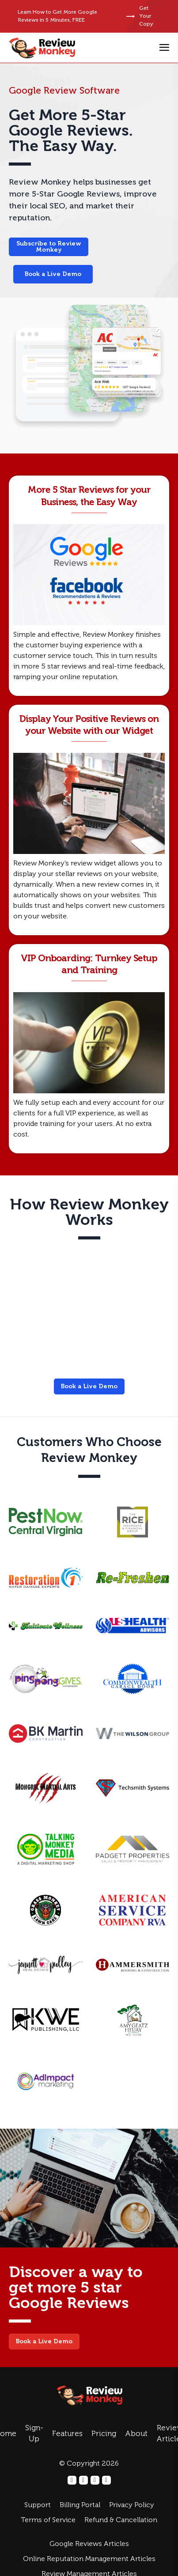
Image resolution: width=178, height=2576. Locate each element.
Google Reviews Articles (89, 2544)
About (136, 2434)
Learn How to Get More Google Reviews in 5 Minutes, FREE (57, 16)
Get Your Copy (139, 16)
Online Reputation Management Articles (89, 2559)
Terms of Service (48, 2520)
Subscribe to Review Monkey (48, 247)
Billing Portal (80, 2505)
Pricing (103, 2434)
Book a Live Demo (53, 274)
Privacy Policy (131, 2505)
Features (67, 2434)
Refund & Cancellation (120, 2520)
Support (37, 2505)
